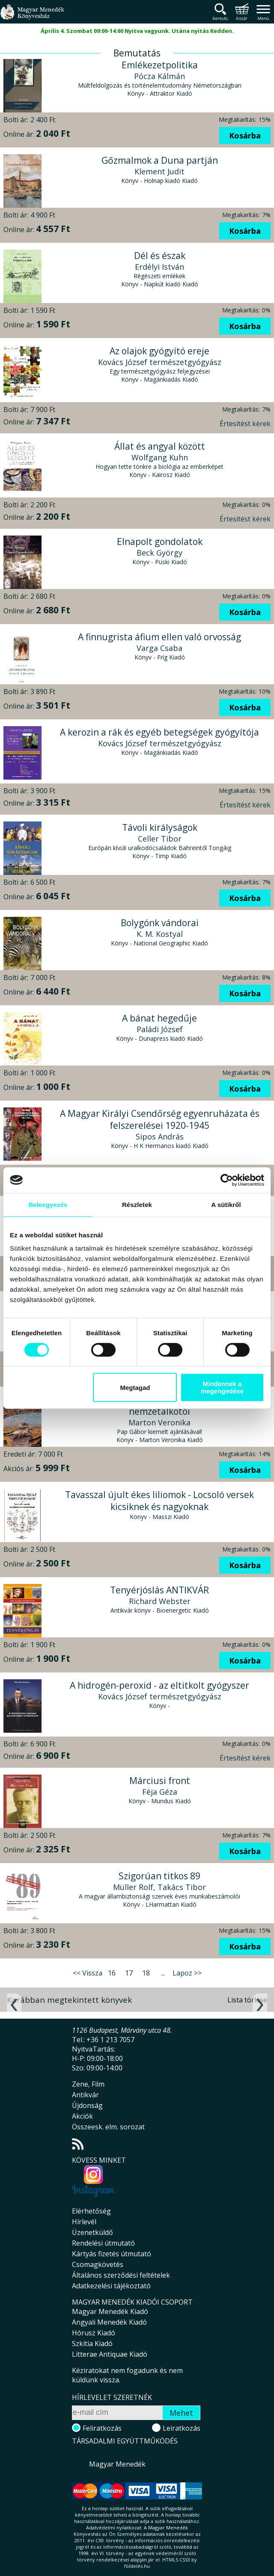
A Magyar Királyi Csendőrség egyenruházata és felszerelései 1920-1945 (159, 1119)
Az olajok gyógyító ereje (159, 351)
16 (112, 1973)
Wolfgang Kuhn (159, 457)
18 (146, 1973)
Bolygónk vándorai (160, 923)
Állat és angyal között (159, 446)
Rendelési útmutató (103, 2243)
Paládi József (160, 1029)
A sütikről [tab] (226, 1204)
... (163, 1973)
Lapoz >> (187, 1973)
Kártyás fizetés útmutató (111, 2253)
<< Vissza (87, 1973)
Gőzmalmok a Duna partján (159, 160)
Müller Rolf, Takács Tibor (159, 1887)
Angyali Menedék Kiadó (109, 2322)
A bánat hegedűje (159, 1018)
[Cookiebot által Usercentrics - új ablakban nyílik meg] (226, 1180)
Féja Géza (159, 1792)
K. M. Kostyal (160, 934)
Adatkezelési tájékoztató (111, 2285)
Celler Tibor (160, 838)
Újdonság (87, 2105)
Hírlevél (84, 2221)
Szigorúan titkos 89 (159, 1876)
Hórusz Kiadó (93, 2333)
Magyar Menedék (117, 2464)
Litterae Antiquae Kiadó (109, 2354)
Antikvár (85, 2094)
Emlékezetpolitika (160, 65)
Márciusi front (159, 1781)
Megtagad (135, 1387)
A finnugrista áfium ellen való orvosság (159, 637)
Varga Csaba (159, 648)
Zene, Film (88, 2084)
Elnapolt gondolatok (160, 542)
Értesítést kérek (245, 423)
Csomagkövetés (97, 2264)
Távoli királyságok (159, 827)
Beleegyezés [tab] (47, 1204)
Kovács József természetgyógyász (159, 362)
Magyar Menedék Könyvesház (32, 17)
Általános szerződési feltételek (121, 2275)
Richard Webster (160, 1601)
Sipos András (160, 1136)
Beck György (159, 553)
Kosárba (245, 135)
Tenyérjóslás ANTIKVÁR (159, 1590)
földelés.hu (137, 2566)
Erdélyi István (159, 267)
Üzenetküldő (92, 2232)
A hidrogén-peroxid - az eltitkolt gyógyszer (159, 1685)
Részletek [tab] (137, 1204)
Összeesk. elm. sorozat (108, 2126)
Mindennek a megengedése (222, 1387)
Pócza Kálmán (159, 76)
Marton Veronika (159, 1422)
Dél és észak (159, 256)
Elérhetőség (91, 2211)
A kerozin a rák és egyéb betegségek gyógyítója (159, 732)
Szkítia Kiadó (92, 2343)
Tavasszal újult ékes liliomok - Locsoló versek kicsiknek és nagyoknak (159, 1501)
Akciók (82, 2116)
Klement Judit (159, 171)
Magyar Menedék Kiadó (110, 2311)
